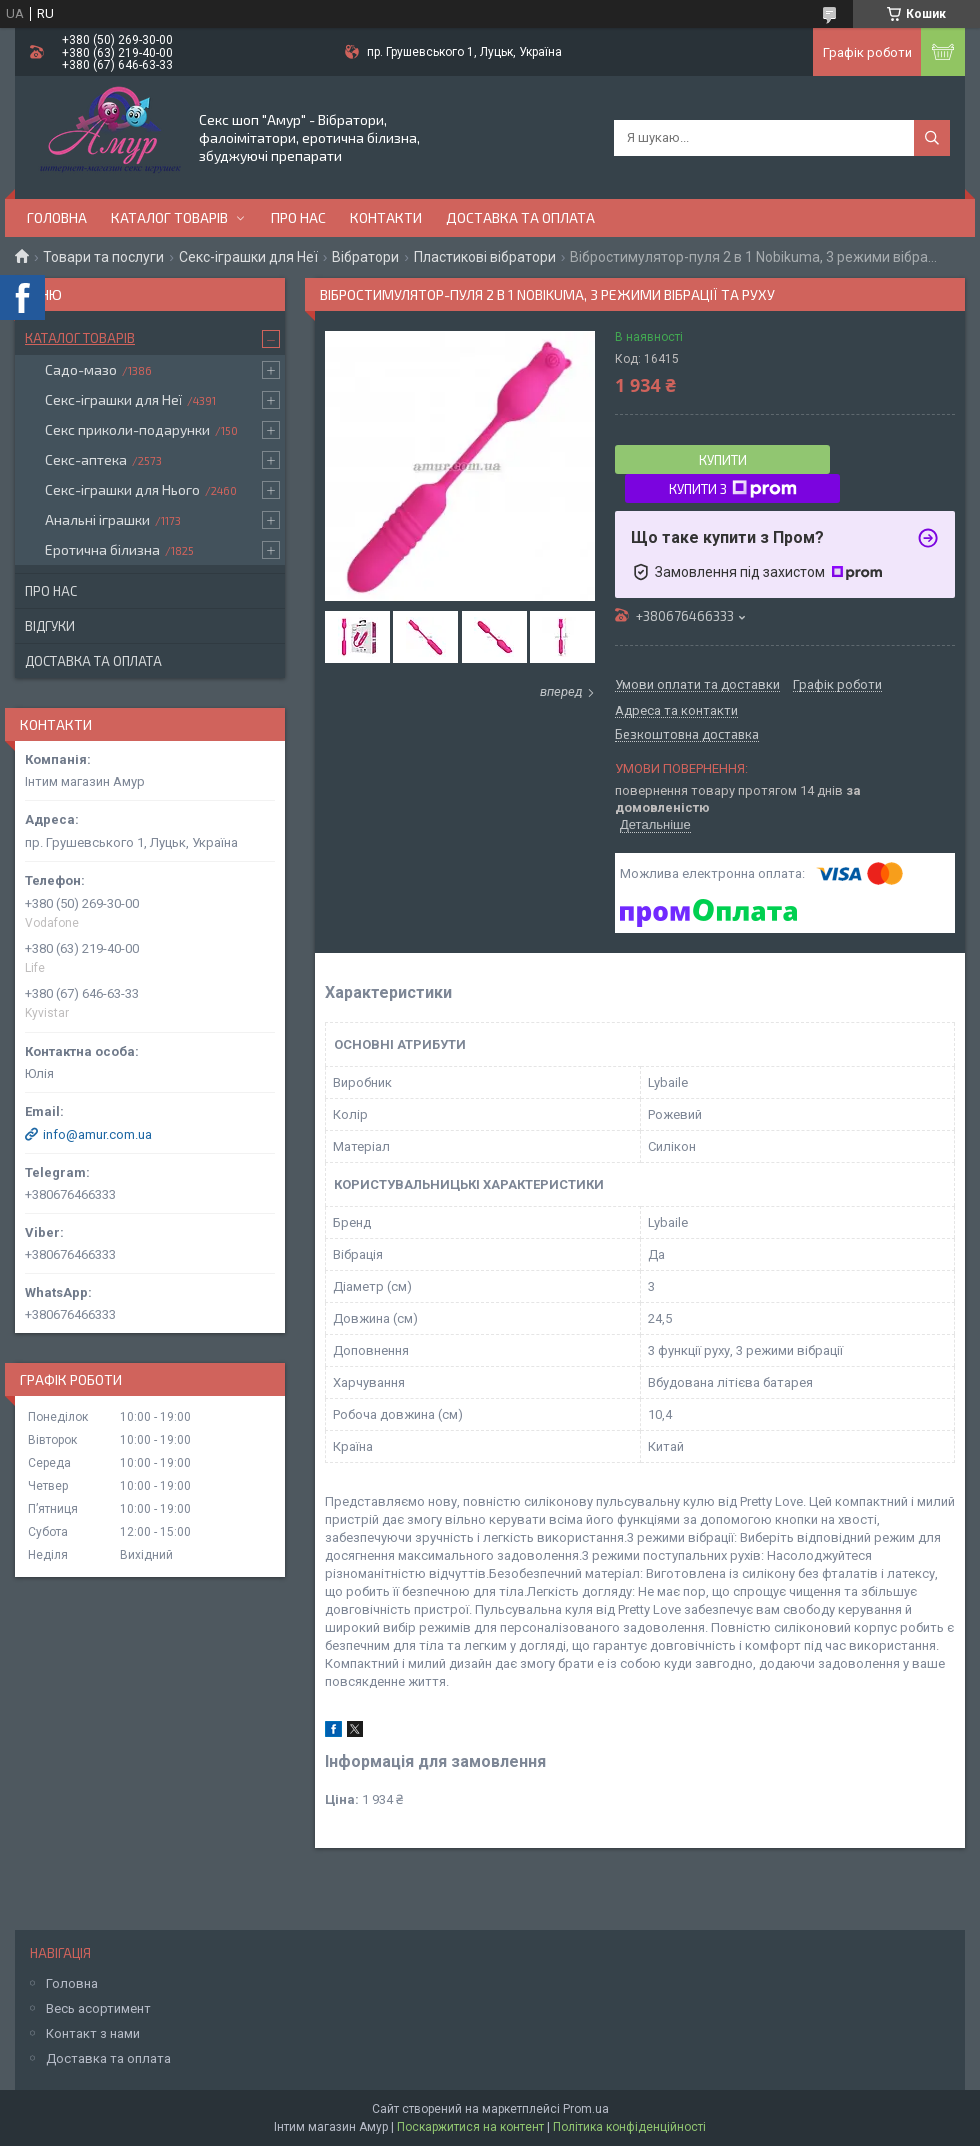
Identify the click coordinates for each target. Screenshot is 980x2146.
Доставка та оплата (520, 217)
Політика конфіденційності (629, 2127)
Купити (723, 460)
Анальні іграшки (97, 519)
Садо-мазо (81, 369)
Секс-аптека (86, 459)
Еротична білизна (102, 549)
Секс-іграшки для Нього (122, 489)
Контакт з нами (93, 2033)
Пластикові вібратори (485, 257)
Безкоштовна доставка (687, 735)
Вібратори (365, 257)
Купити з (733, 489)
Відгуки (50, 626)
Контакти (386, 217)
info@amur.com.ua (97, 1134)
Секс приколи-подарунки (127, 429)
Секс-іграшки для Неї (248, 257)
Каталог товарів (169, 217)
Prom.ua (586, 2109)
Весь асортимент (98, 2008)
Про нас (298, 217)
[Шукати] (932, 138)
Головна (57, 217)
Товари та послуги (103, 257)
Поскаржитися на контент (470, 2127)
